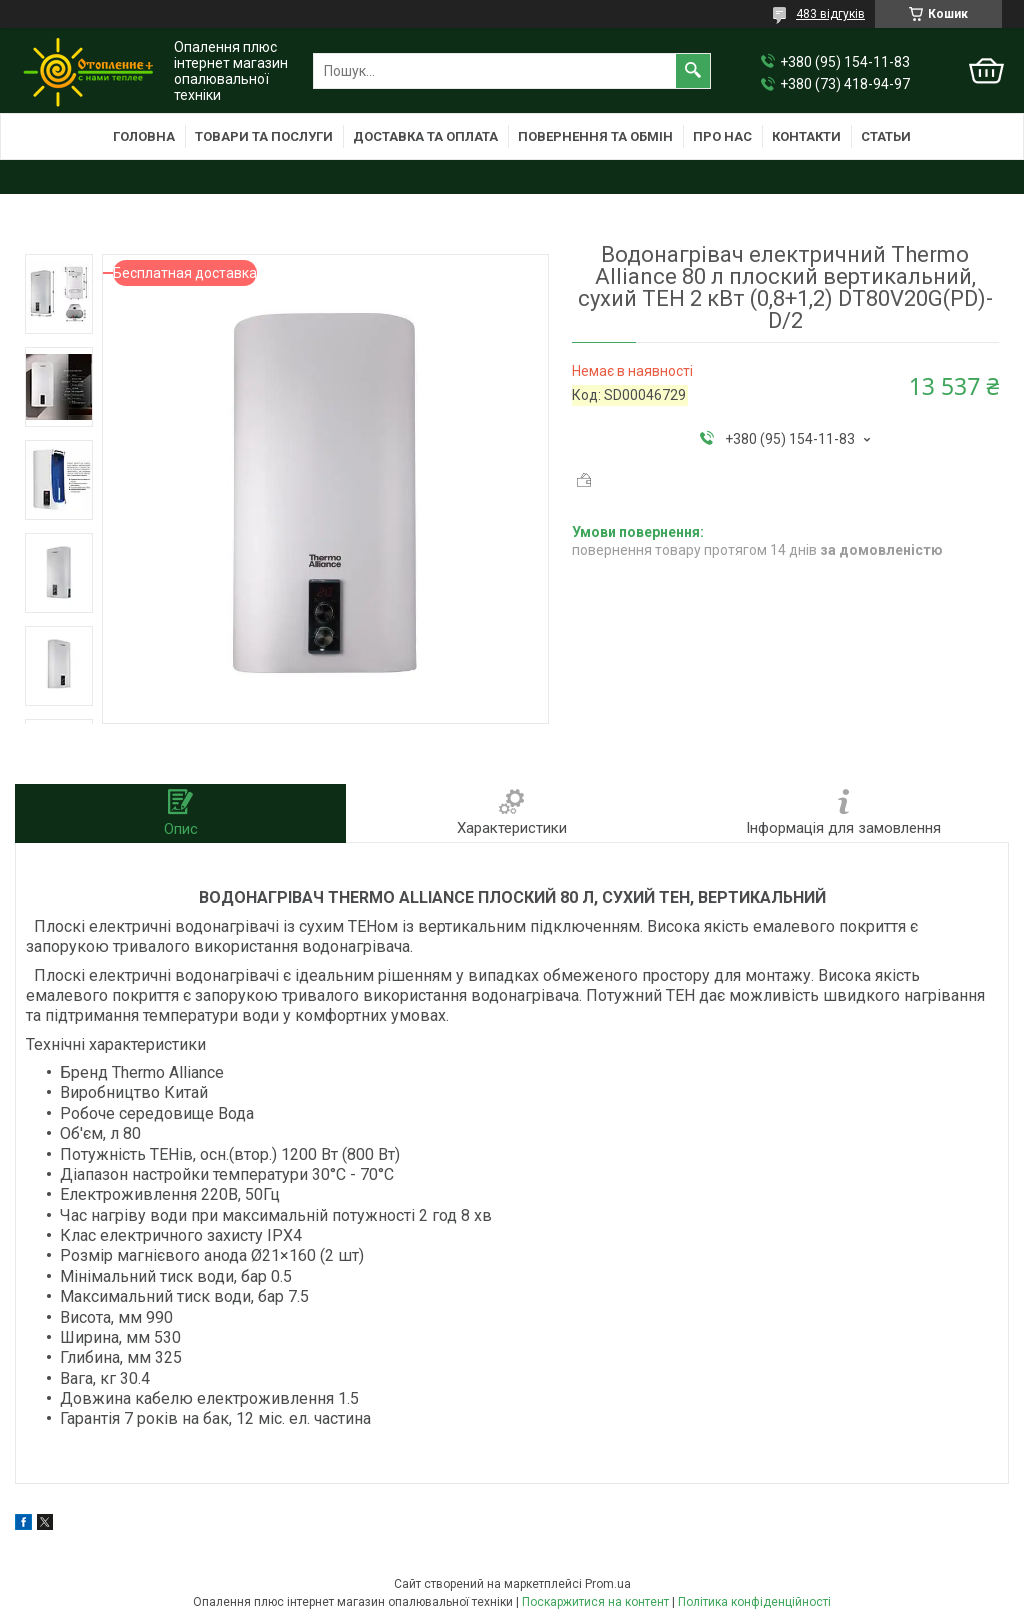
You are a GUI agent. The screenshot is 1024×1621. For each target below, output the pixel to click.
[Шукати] (693, 71)
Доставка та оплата (425, 136)
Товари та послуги (264, 136)
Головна (144, 136)
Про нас (722, 136)
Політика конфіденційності (754, 1602)
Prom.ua (608, 1584)
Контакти (806, 136)
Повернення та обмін (595, 136)
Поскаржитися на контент (595, 1602)
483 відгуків (830, 14)
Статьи (886, 136)
